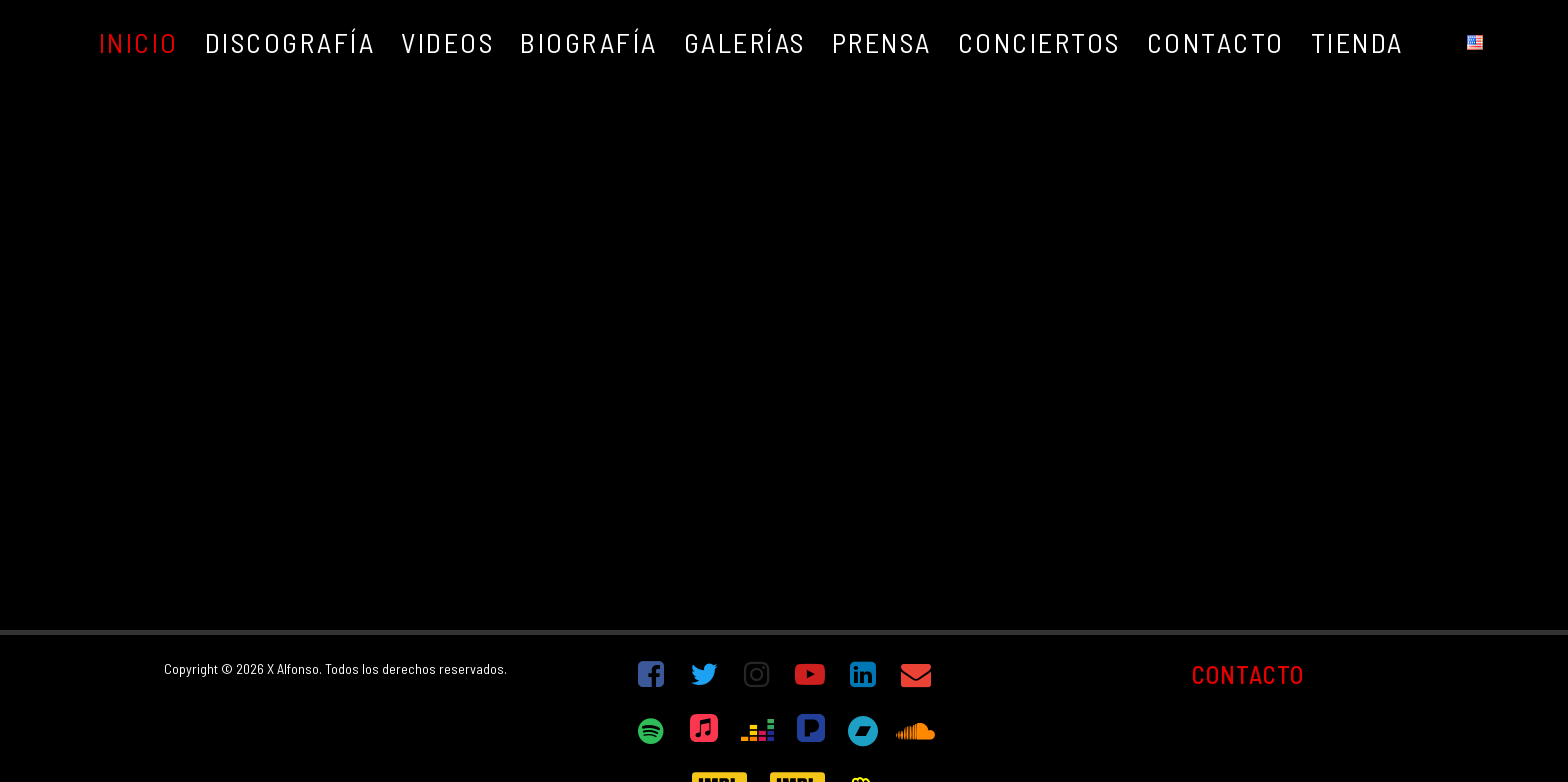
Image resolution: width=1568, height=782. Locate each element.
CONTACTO (1248, 674)
